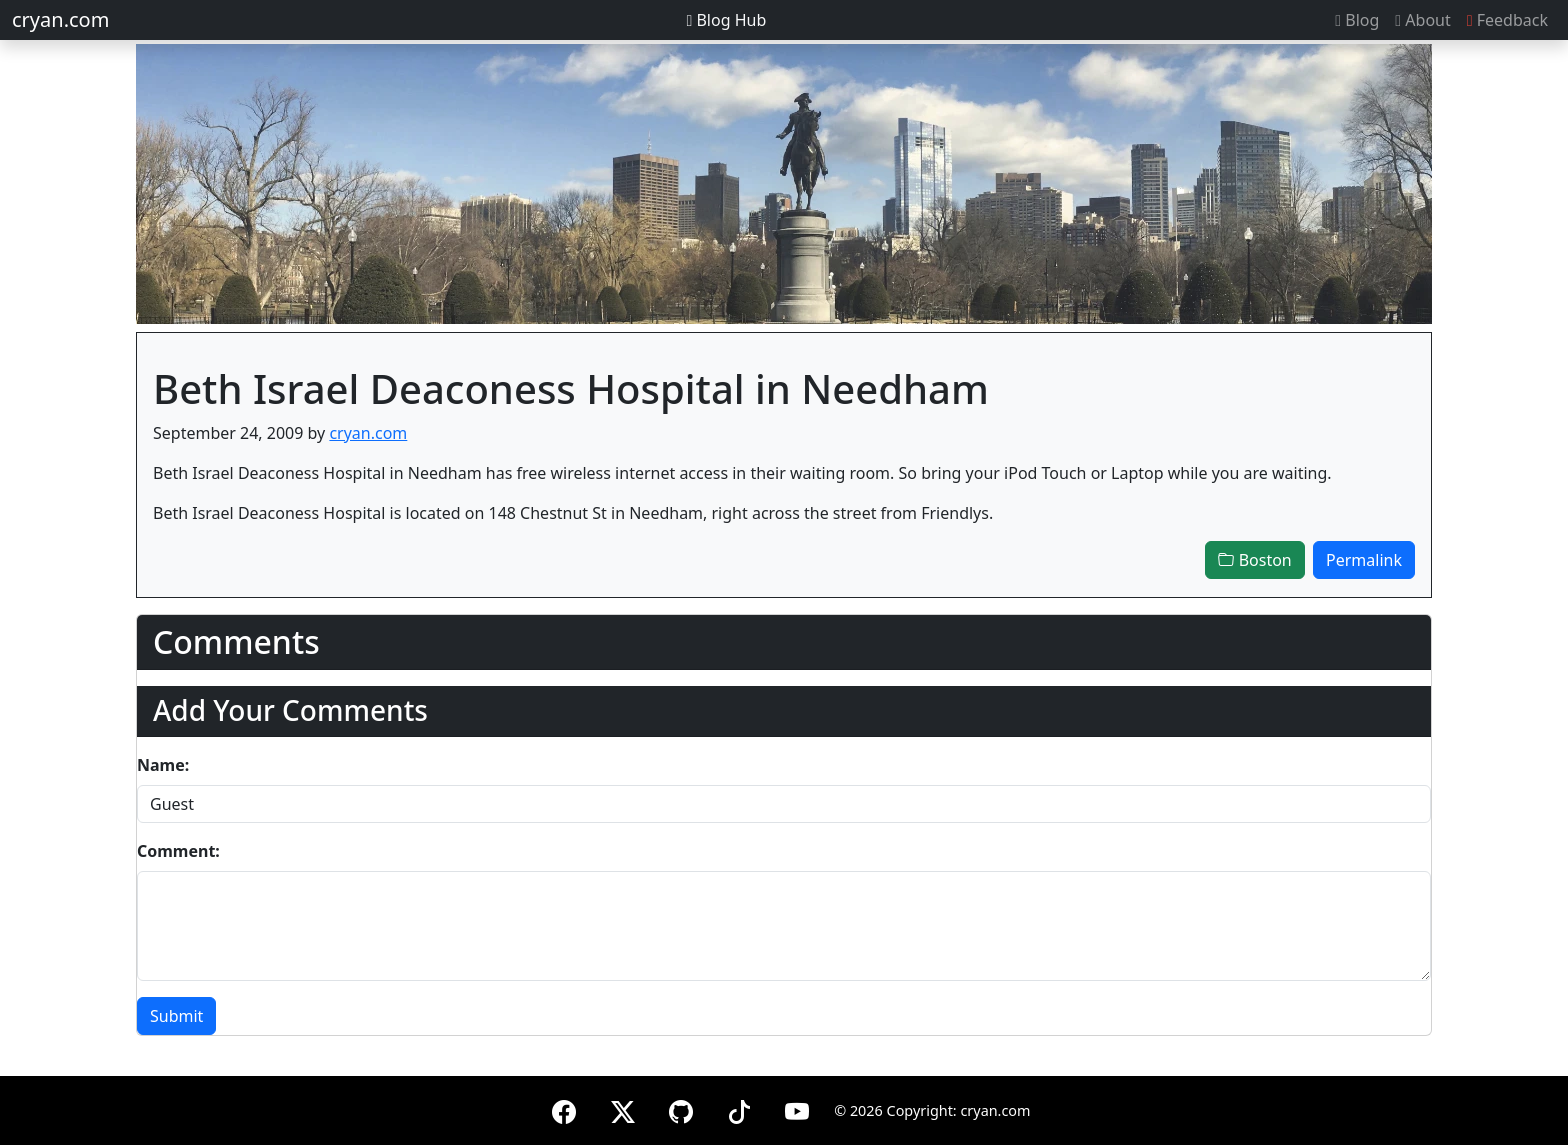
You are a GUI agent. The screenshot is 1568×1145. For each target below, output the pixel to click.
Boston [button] (1254, 560)
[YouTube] (797, 1108)
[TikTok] (739, 1108)
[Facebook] (564, 1108)
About (1422, 20)
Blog (1357, 20)
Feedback (1507, 20)
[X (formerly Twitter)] (623, 1108)
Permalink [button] (1364, 560)
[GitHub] (681, 1108)
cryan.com (60, 19)
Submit (176, 1016)
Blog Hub (726, 20)
